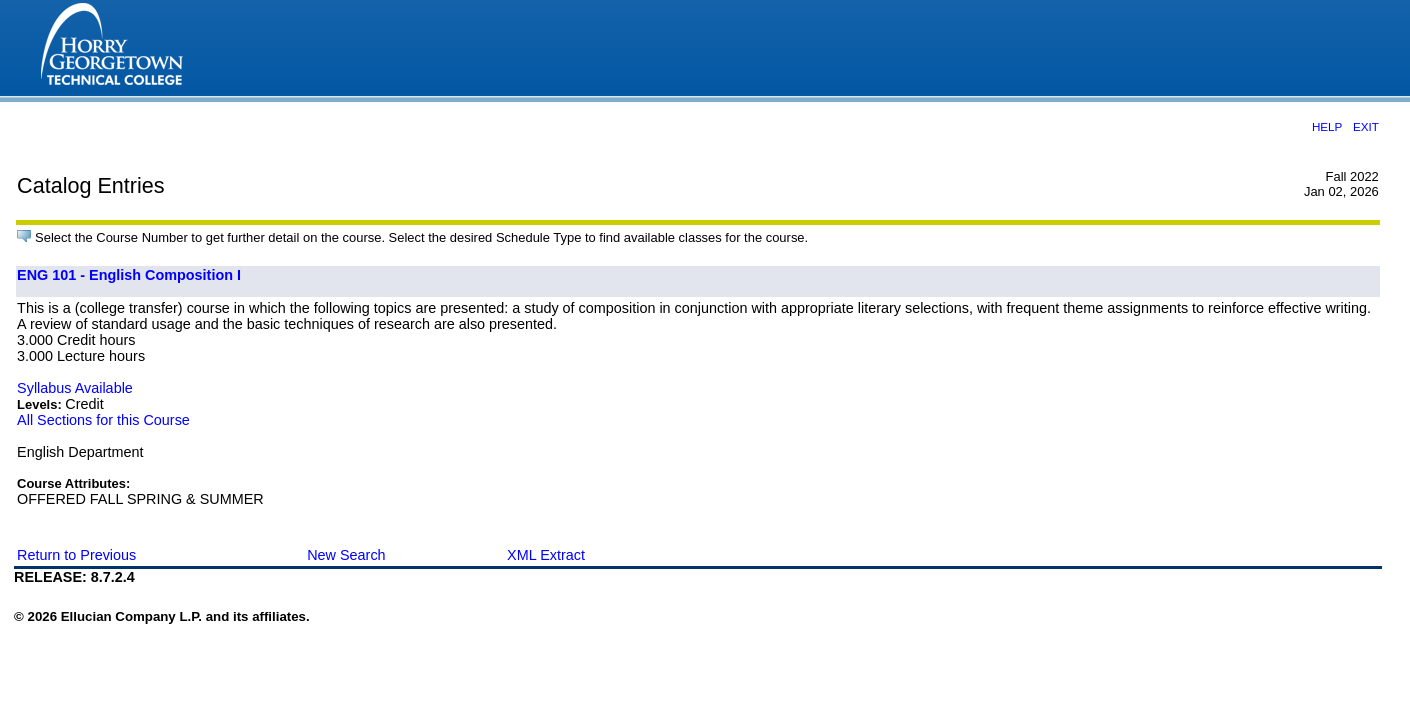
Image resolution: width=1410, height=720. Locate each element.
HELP (1327, 126)
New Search (346, 555)
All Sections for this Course (103, 420)
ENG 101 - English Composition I (129, 275)
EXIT (1366, 126)
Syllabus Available (75, 388)
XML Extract (546, 555)
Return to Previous (76, 555)
